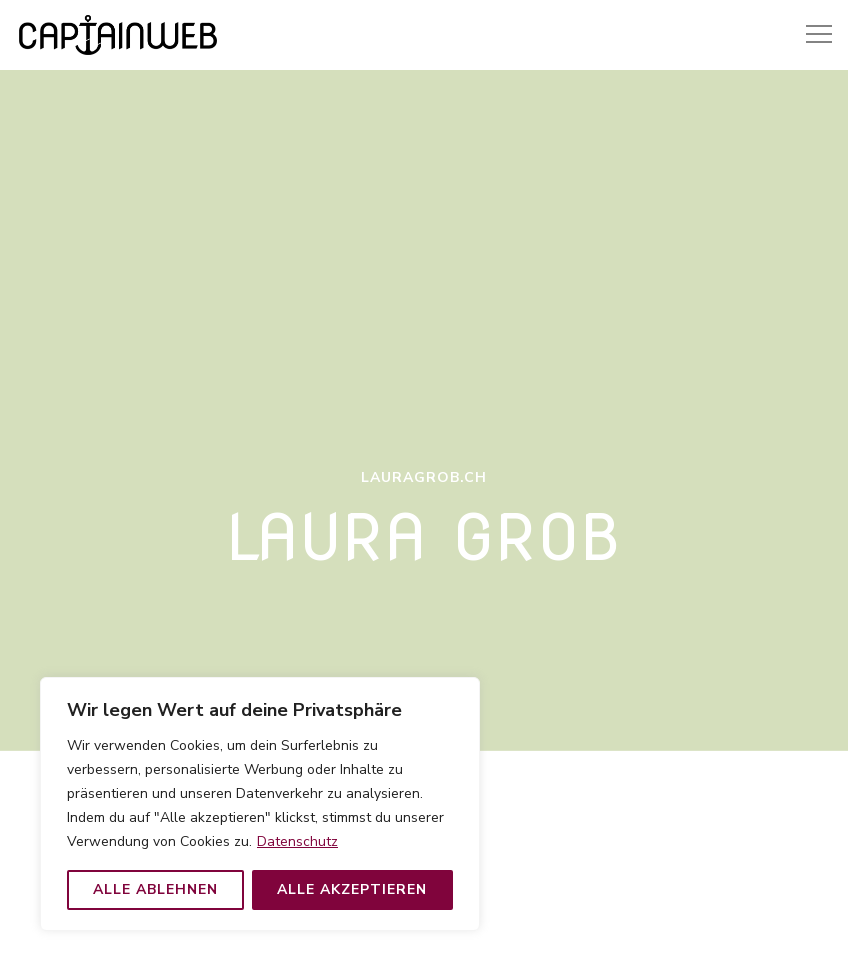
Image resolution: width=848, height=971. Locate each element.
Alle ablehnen (155, 889)
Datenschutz (297, 841)
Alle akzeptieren (352, 889)
